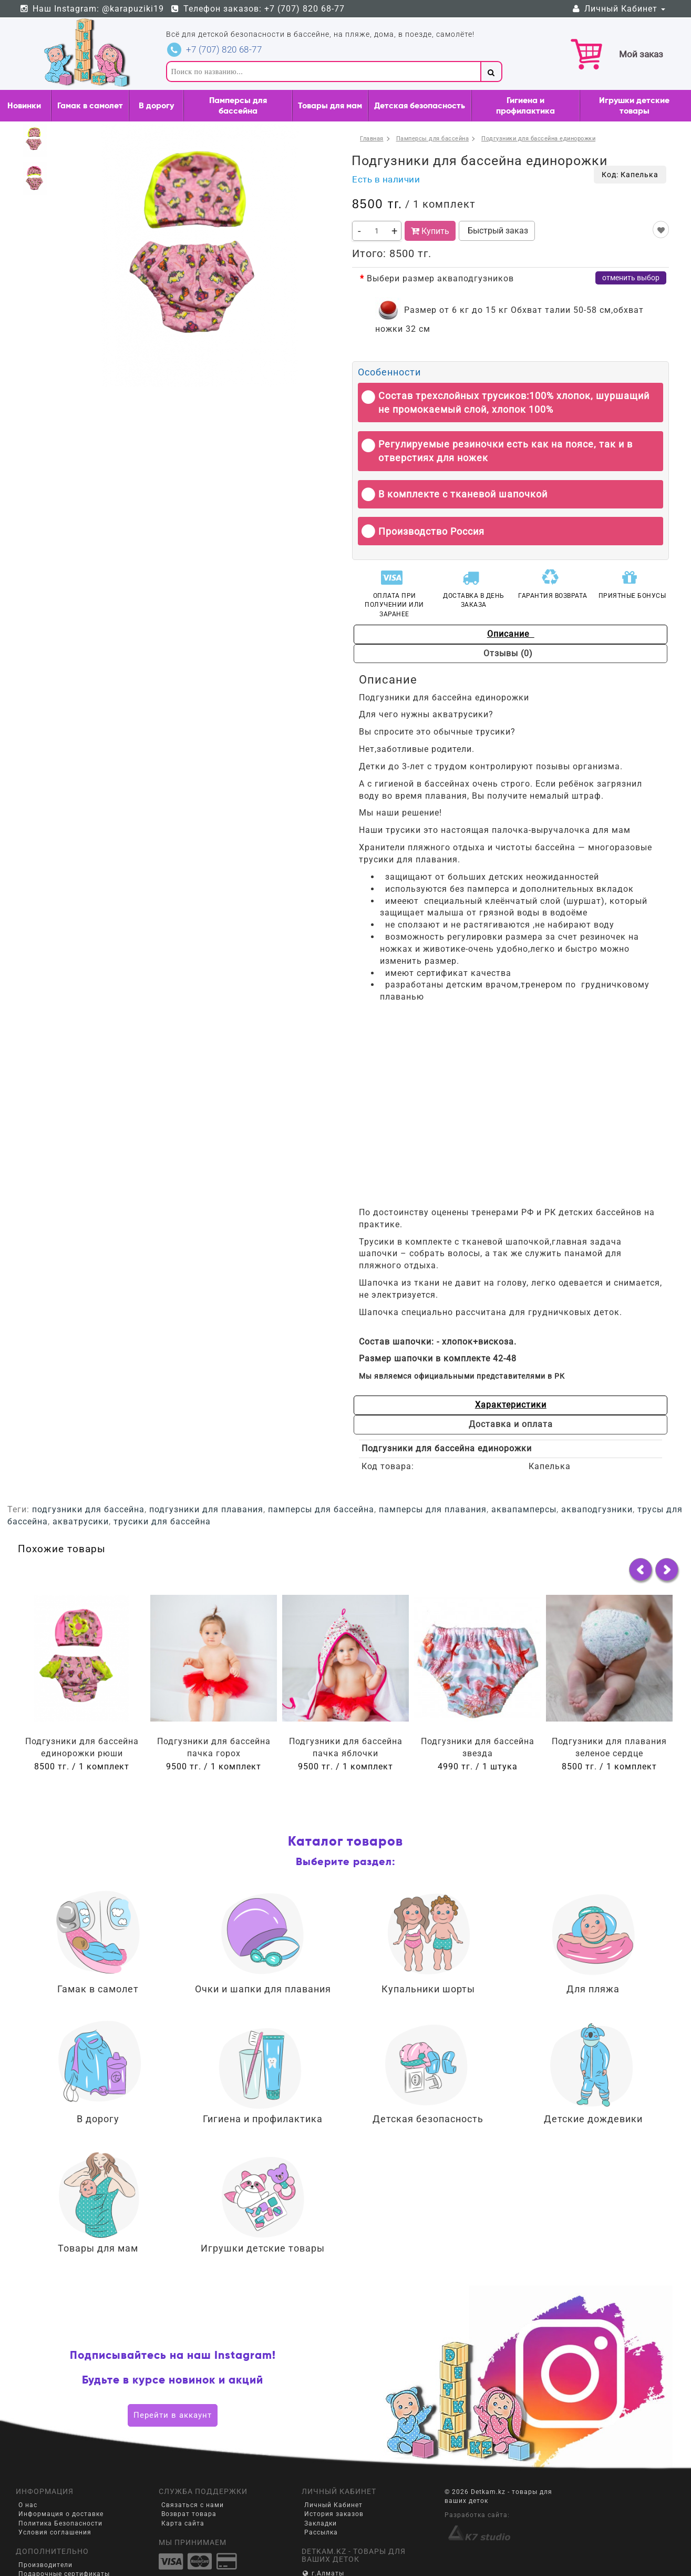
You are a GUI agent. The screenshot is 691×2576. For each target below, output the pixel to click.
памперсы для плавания (433, 1471)
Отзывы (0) (590, 634)
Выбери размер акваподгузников (440, 278)
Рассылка (321, 2493)
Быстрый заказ (497, 231)
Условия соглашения (54, 2493)
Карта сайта (182, 2484)
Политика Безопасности (60, 2484)
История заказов (334, 2475)
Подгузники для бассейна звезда (477, 1709)
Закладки (320, 2484)
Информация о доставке (61, 2475)
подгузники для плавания (206, 1471)
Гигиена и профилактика (525, 105)
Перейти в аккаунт (172, 2376)
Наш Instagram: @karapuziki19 (91, 9)
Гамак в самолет (90, 105)
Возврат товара (188, 2475)
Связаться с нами (192, 2466)
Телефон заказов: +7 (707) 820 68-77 (257, 9)
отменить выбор (630, 277)
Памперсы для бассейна (238, 105)
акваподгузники (597, 1471)
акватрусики (81, 1483)
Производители (45, 2526)
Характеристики (428, 1385)
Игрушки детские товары (634, 105)
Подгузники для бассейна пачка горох (214, 1709)
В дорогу (156, 105)
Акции (28, 2553)
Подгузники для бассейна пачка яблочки (346, 1709)
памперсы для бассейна (321, 1471)
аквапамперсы (523, 1471)
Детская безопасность (419, 105)
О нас (27, 2466)
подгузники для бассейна (88, 1471)
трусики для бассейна (162, 1483)
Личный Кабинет (618, 9)
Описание (431, 634)
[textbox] (323, 71)
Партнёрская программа (61, 2544)
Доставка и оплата (587, 1385)
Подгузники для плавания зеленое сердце (609, 1709)
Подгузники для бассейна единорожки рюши (82, 1709)
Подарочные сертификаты (64, 2535)
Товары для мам (330, 105)
